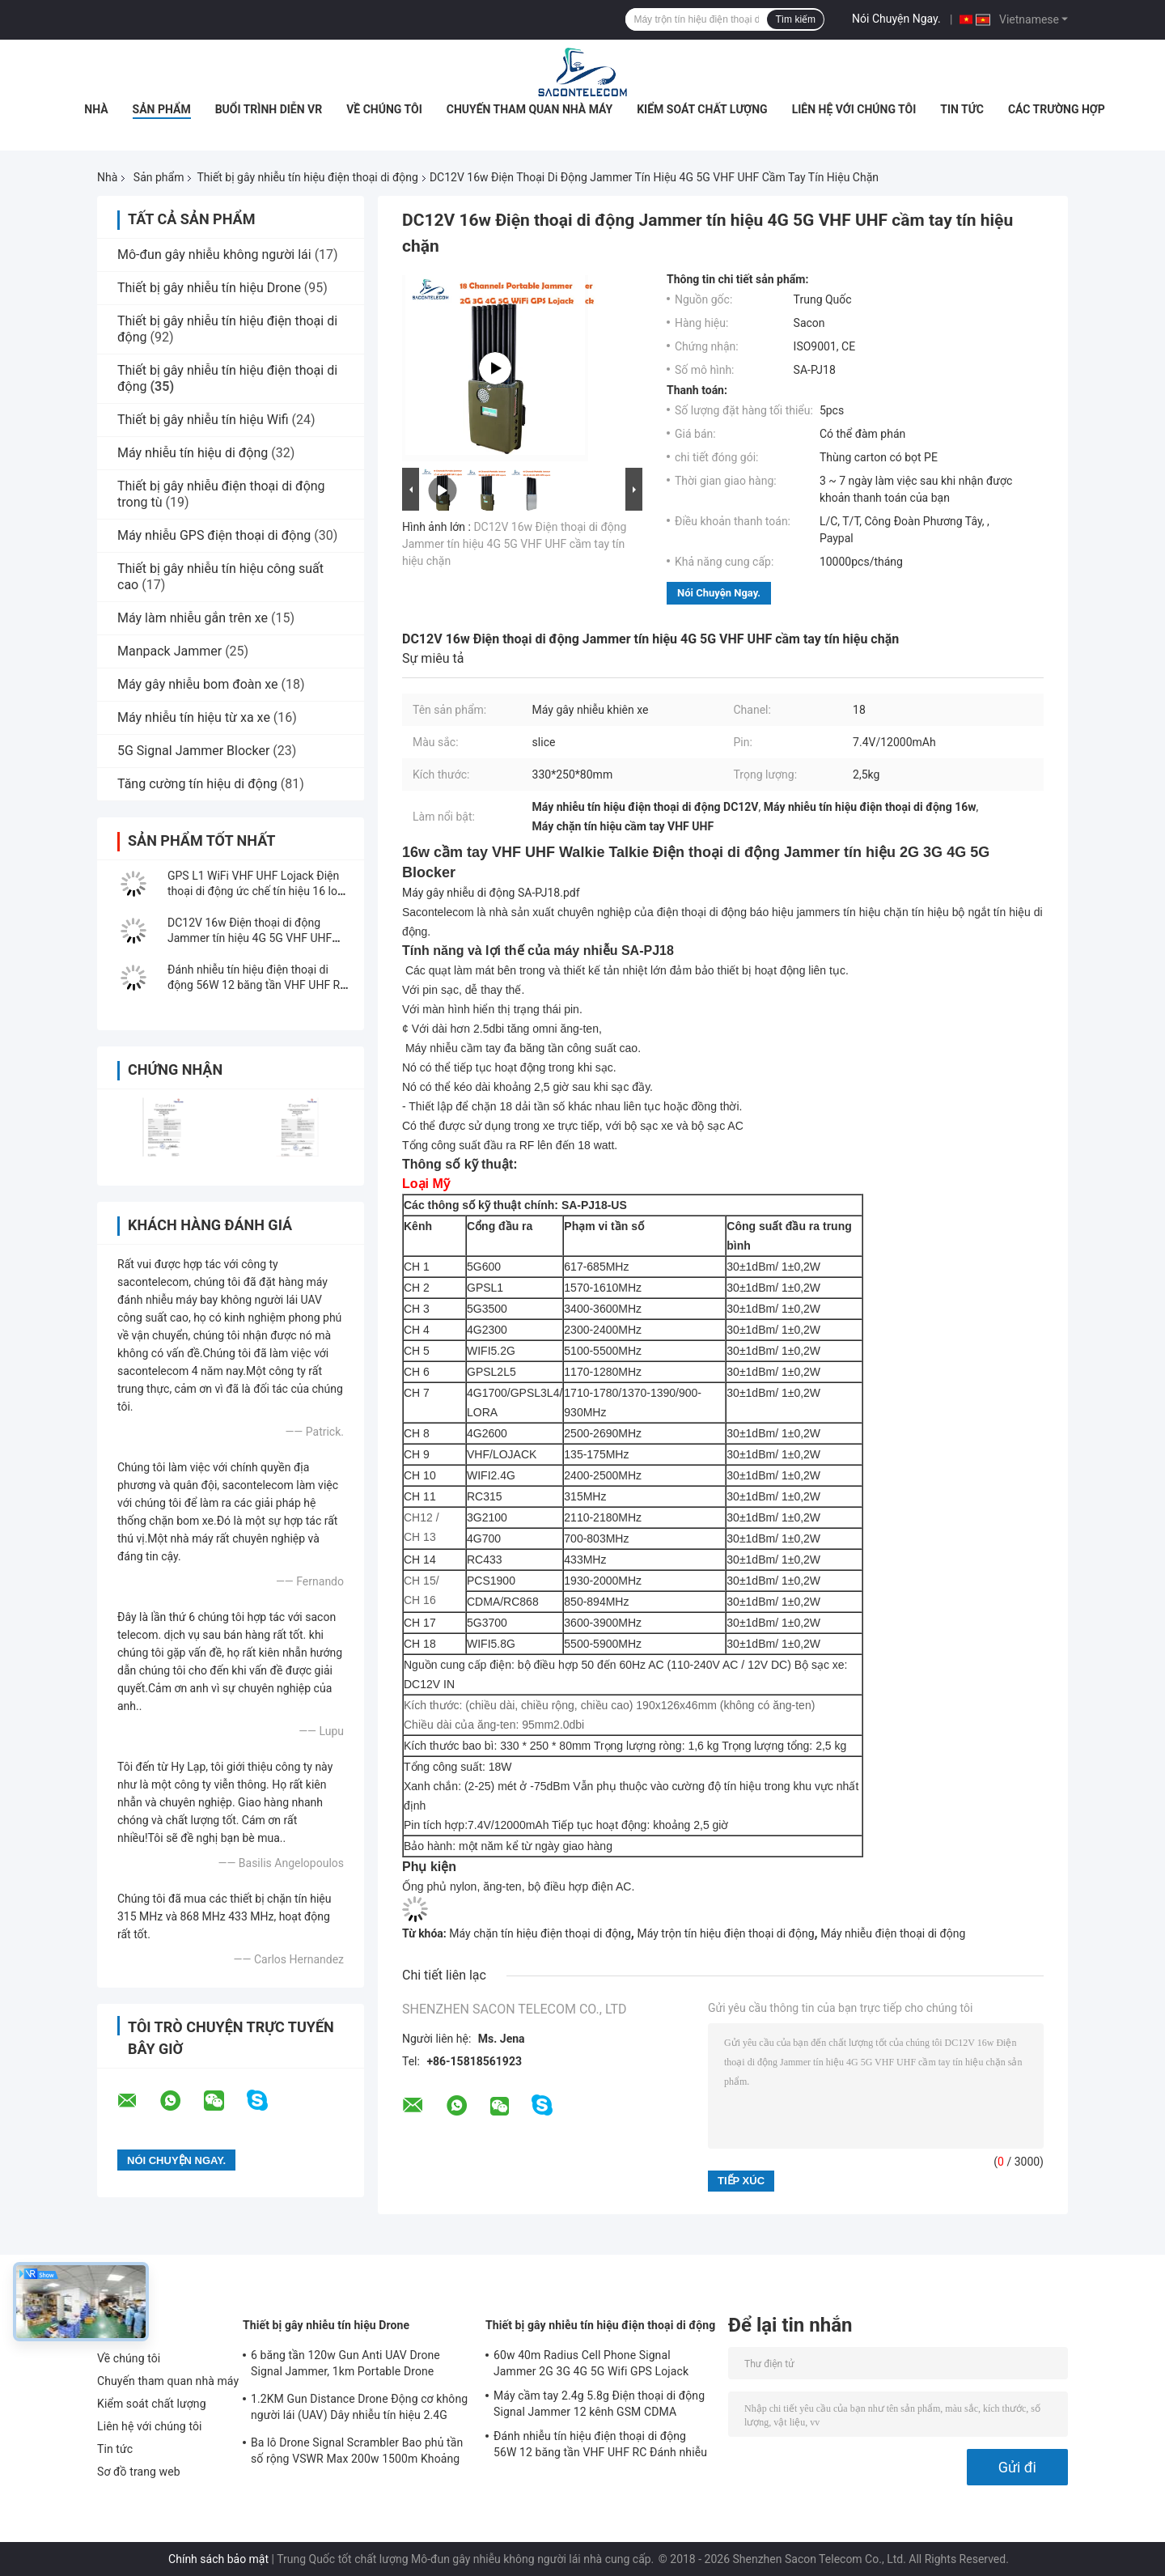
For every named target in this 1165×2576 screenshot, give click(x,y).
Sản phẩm (162, 109)
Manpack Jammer (169, 651)
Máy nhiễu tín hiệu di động (192, 452)
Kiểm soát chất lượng (702, 109)
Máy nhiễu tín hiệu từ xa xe (193, 717)
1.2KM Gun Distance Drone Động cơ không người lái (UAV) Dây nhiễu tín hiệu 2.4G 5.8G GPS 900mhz (359, 2409)
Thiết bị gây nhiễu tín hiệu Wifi (203, 419)
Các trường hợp (1056, 109)
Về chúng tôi (384, 109)
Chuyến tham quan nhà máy (529, 109)
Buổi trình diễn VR (269, 109)
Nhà (96, 109)
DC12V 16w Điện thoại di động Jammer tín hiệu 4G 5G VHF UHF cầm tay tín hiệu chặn (249, 938)
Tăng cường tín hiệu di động (197, 783)
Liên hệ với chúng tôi (854, 109)
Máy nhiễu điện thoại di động (892, 1933)
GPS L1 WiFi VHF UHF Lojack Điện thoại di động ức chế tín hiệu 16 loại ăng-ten (256, 891)
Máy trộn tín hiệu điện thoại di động (725, 1933)
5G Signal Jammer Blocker (193, 750)
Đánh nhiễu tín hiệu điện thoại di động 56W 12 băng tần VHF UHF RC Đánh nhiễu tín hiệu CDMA (257, 985)
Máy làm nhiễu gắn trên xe (192, 618)
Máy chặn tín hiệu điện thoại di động (540, 1933)
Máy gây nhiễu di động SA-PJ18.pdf (491, 892)
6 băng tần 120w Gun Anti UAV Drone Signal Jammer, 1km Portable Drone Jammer (345, 2366)
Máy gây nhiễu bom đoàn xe (197, 684)
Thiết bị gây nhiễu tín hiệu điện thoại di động (307, 177)
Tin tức (962, 109)
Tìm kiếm (795, 19)
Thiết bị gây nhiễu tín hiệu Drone (209, 287)
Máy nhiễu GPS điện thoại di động (214, 535)
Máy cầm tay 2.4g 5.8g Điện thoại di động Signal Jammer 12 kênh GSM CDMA (599, 2403)
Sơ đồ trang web (138, 2471)
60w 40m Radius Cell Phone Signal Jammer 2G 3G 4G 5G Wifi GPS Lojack (591, 2363)
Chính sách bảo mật (218, 2559)
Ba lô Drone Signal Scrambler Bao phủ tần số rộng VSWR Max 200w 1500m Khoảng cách (357, 2453)
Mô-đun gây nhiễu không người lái (214, 254)
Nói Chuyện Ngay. (896, 18)
